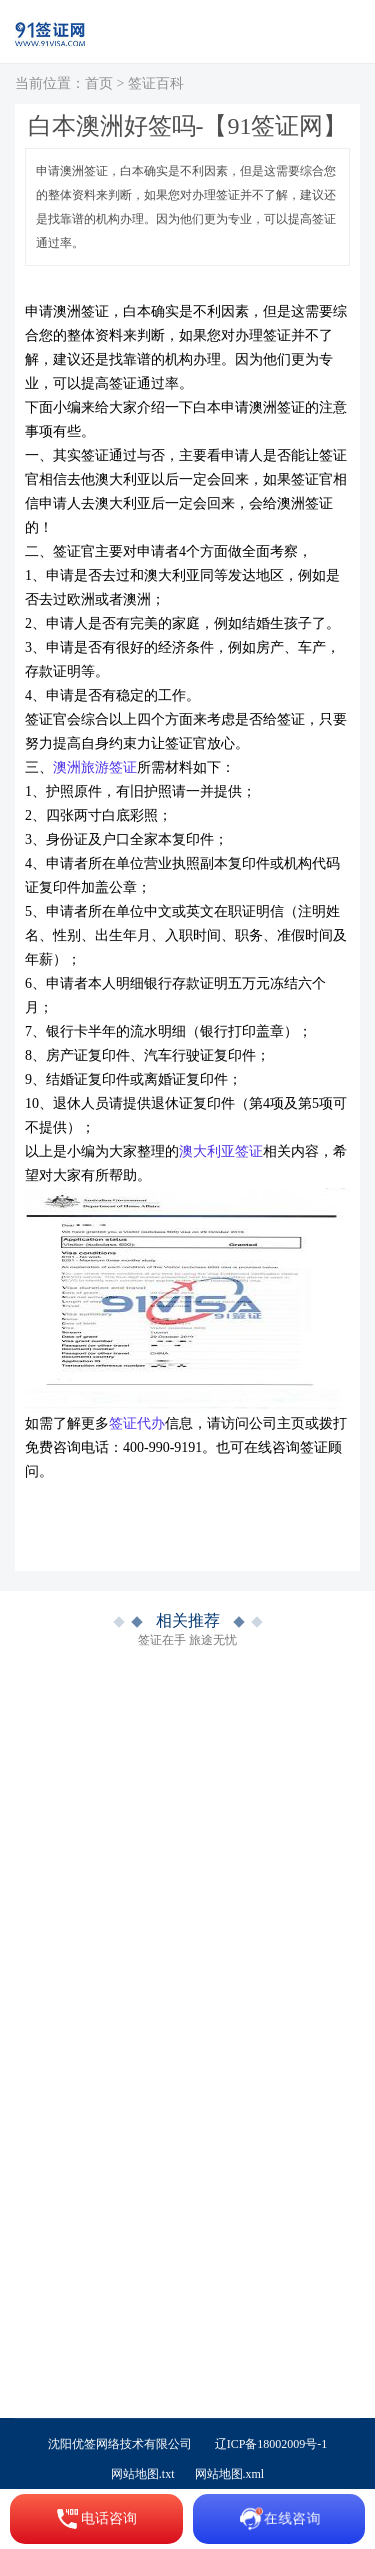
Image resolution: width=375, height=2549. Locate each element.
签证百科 (156, 83)
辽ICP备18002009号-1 (271, 2444)
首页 (99, 83)
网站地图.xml (230, 2474)
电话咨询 (96, 2519)
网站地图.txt (143, 2474)
